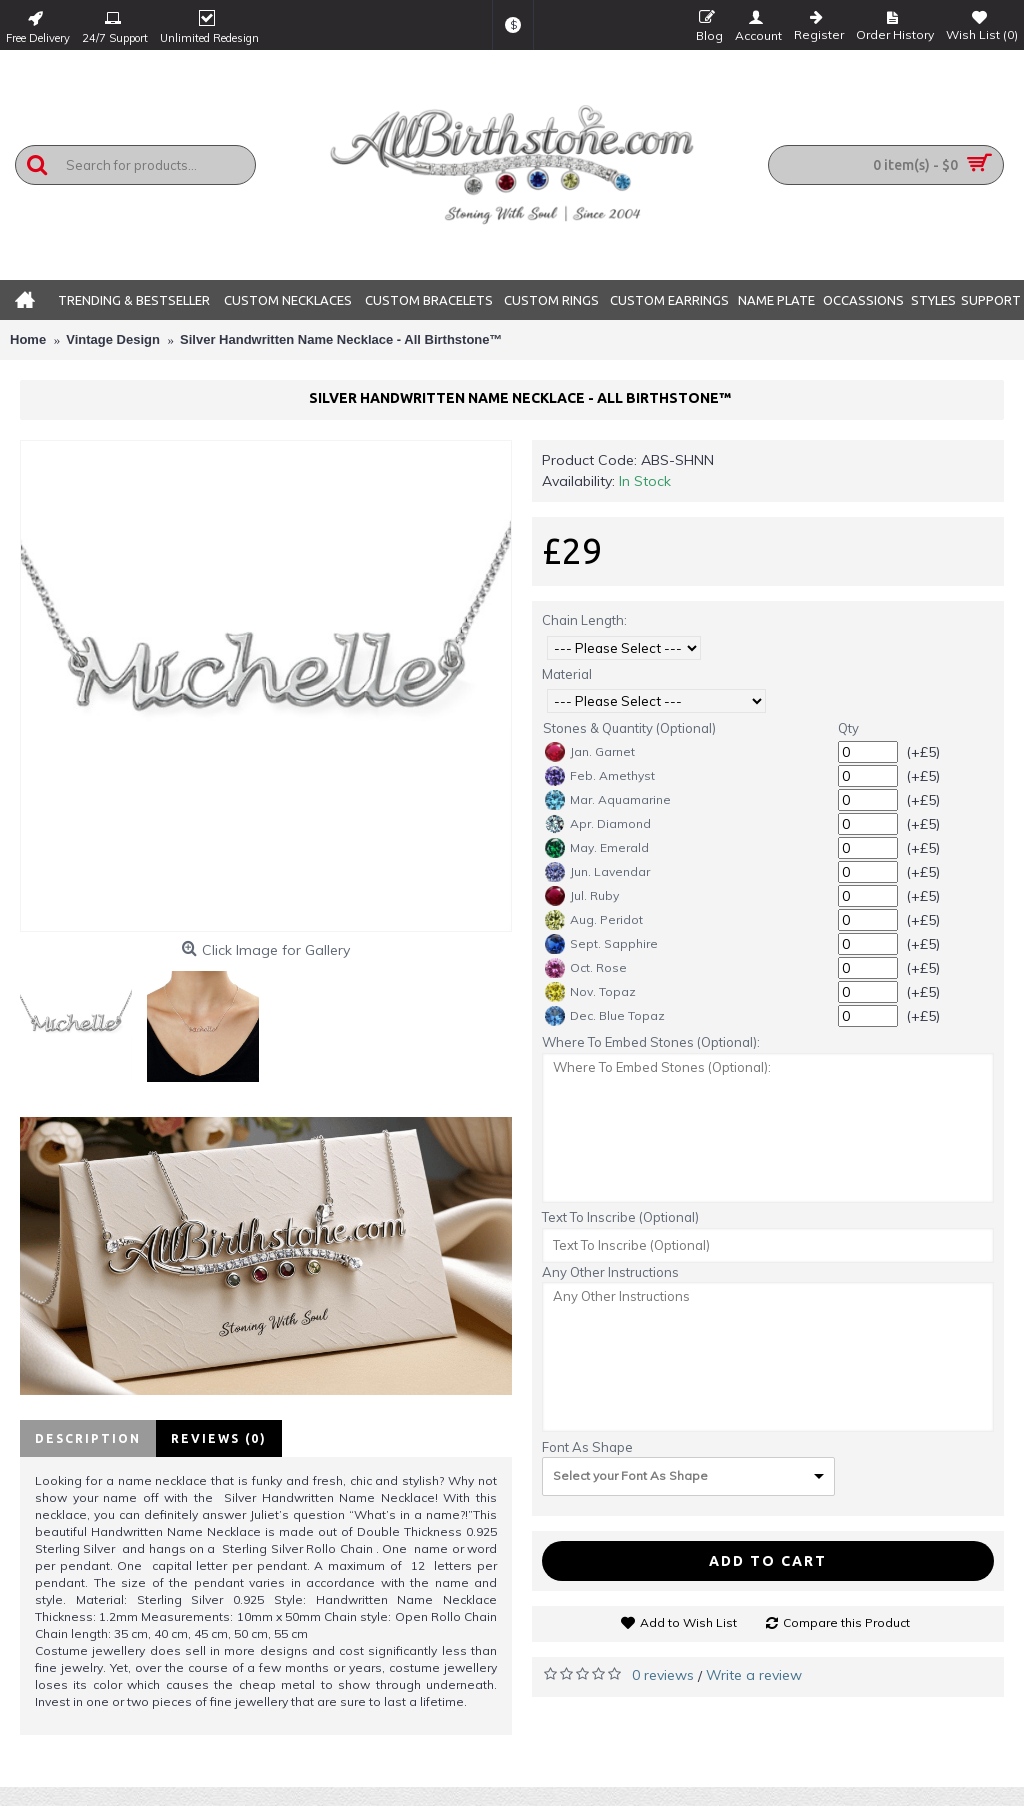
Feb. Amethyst (600, 776)
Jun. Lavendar (597, 872)
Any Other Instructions (610, 1272)
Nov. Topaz (590, 992)
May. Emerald (597, 848)
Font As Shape (587, 1447)
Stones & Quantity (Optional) (629, 728)
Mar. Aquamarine (608, 800)
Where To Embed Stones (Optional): (651, 1042)
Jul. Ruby (582, 896)
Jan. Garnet (590, 752)
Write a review (754, 1675)
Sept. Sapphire (601, 944)
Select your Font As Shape (630, 1475)
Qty (848, 728)
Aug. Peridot (594, 920)
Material (567, 674)
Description (88, 1438)
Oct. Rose (586, 968)
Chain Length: (584, 620)
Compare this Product (846, 1622)
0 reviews (663, 1675)
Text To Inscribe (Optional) (620, 1217)
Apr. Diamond (598, 824)
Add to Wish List (688, 1622)
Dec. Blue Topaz (605, 1016)
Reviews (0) (219, 1438)
